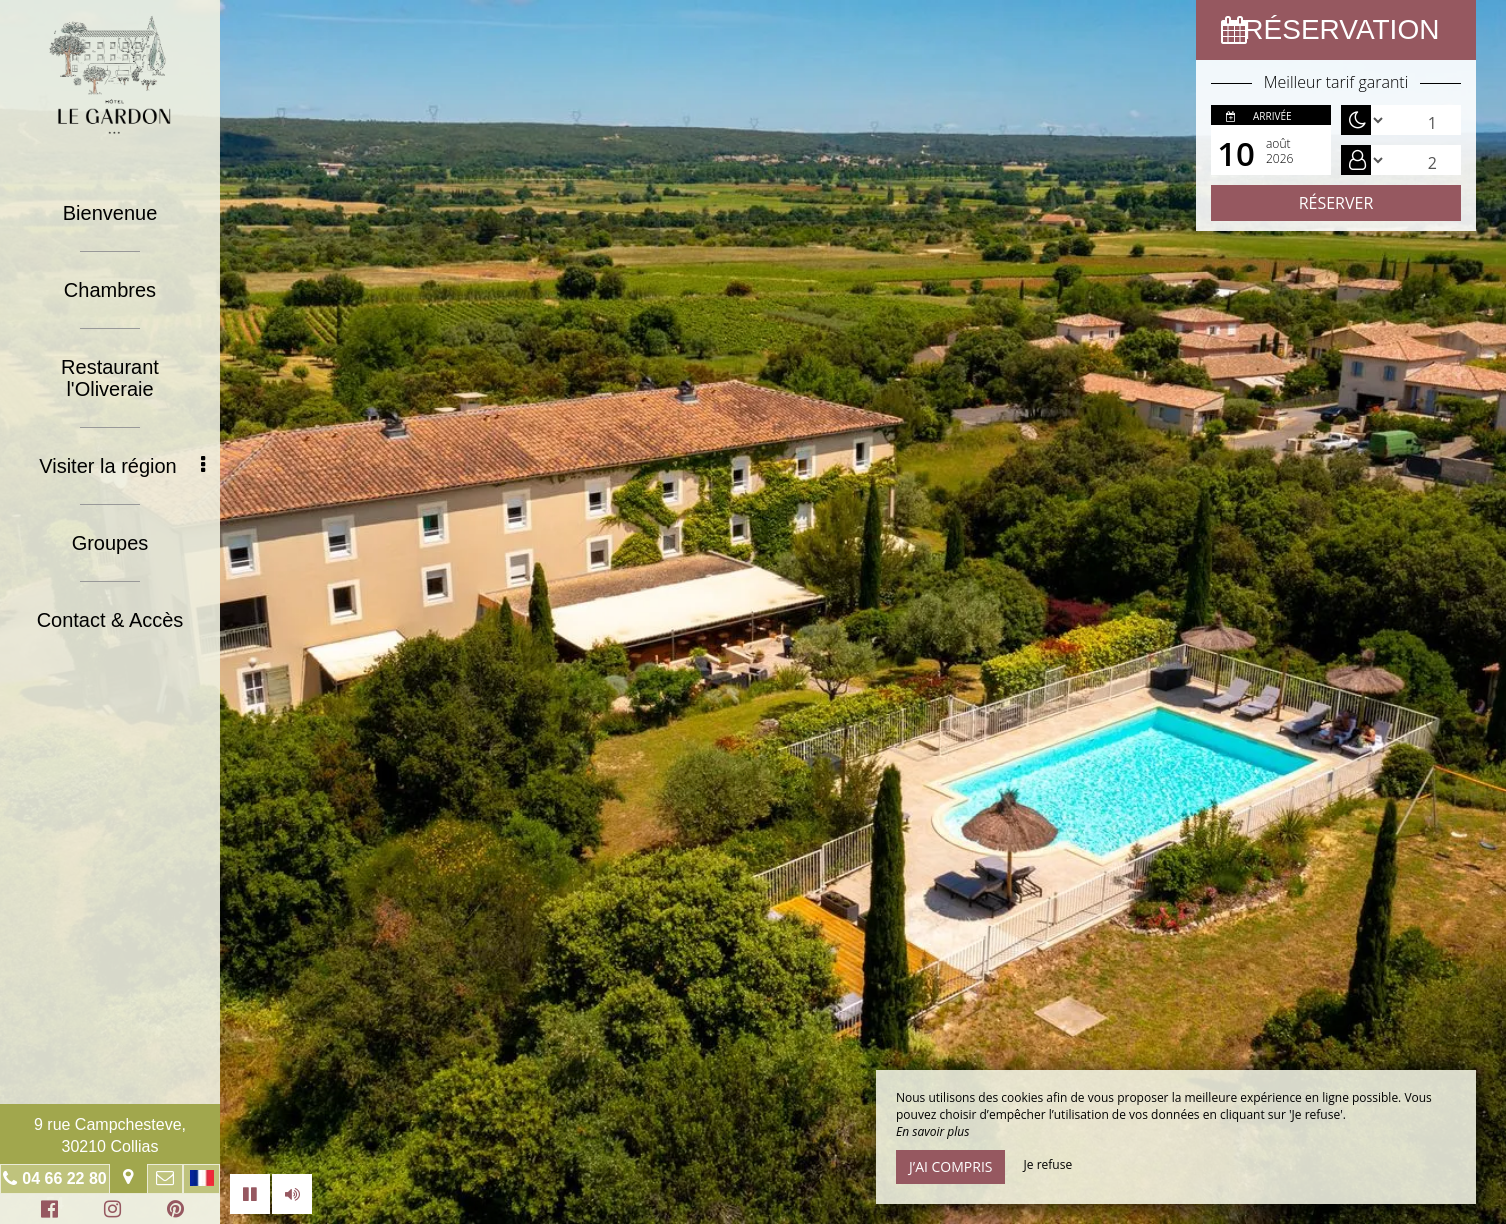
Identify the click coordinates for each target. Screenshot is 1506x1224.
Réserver (1336, 203)
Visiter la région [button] (122, 466)
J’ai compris (950, 1166)
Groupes (110, 543)
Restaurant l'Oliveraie (110, 378)
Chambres (110, 290)
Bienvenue (110, 213)
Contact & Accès (110, 620)
